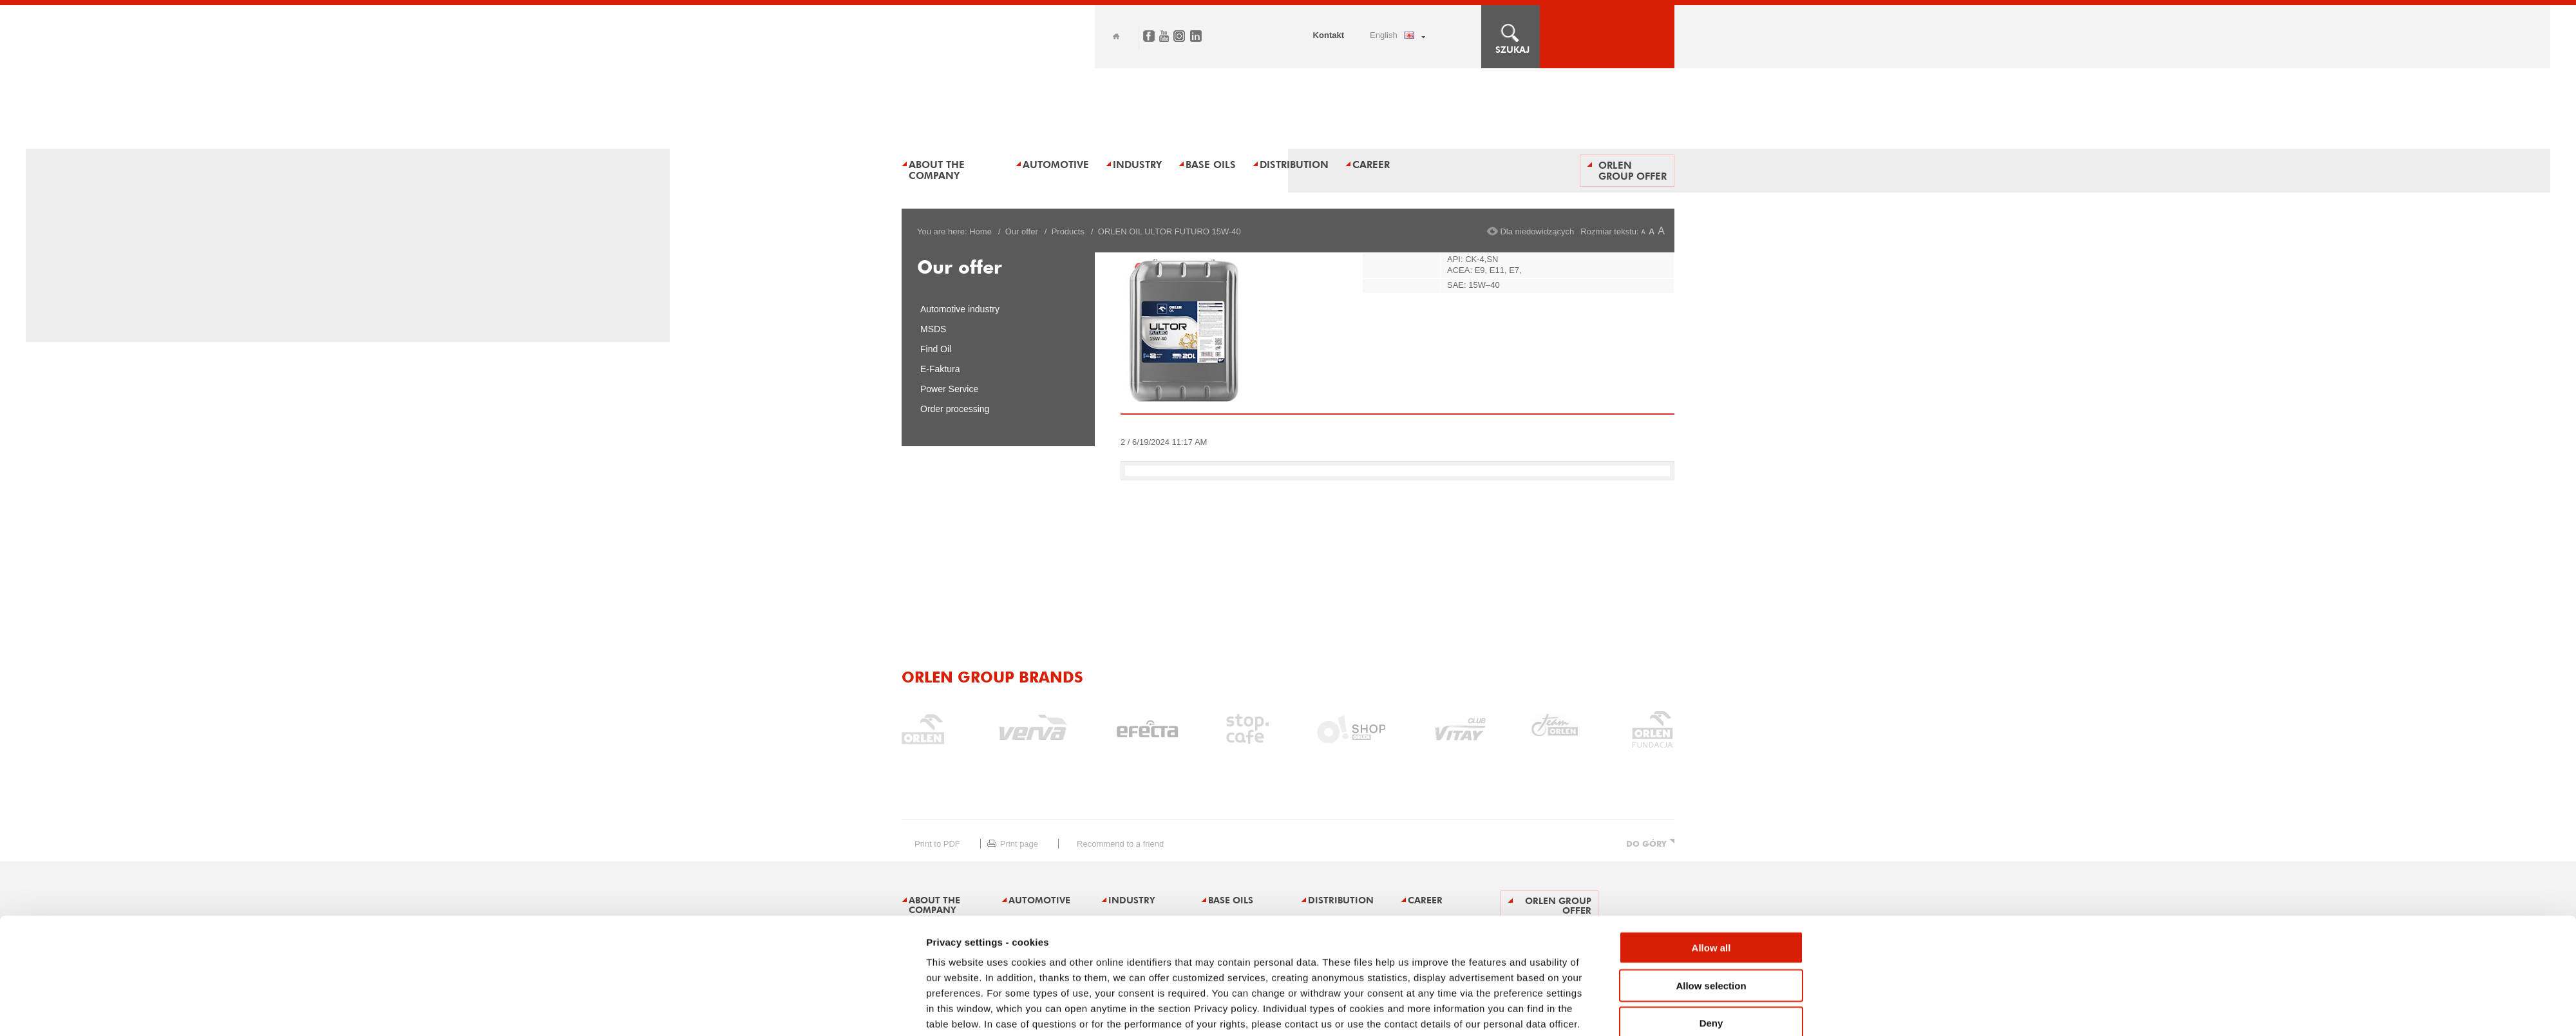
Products (1068, 231)
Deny (1711, 882)
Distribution (1294, 164)
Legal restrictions (1006, 970)
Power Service (949, 389)
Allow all (1711, 807)
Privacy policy (1107, 970)
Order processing (954, 409)
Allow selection (1711, 845)
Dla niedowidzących (1537, 231)
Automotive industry (959, 309)
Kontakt (1328, 35)
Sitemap (916, 970)
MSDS (933, 329)
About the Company (937, 170)
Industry (1137, 164)
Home (1116, 36)
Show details (1433, 925)
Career (1371, 164)
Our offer (1021, 231)
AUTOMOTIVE (1056, 164)
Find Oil (935, 349)
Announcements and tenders (1229, 970)
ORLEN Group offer (1632, 170)
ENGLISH (1383, 35)
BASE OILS (1211, 164)
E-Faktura (940, 369)
